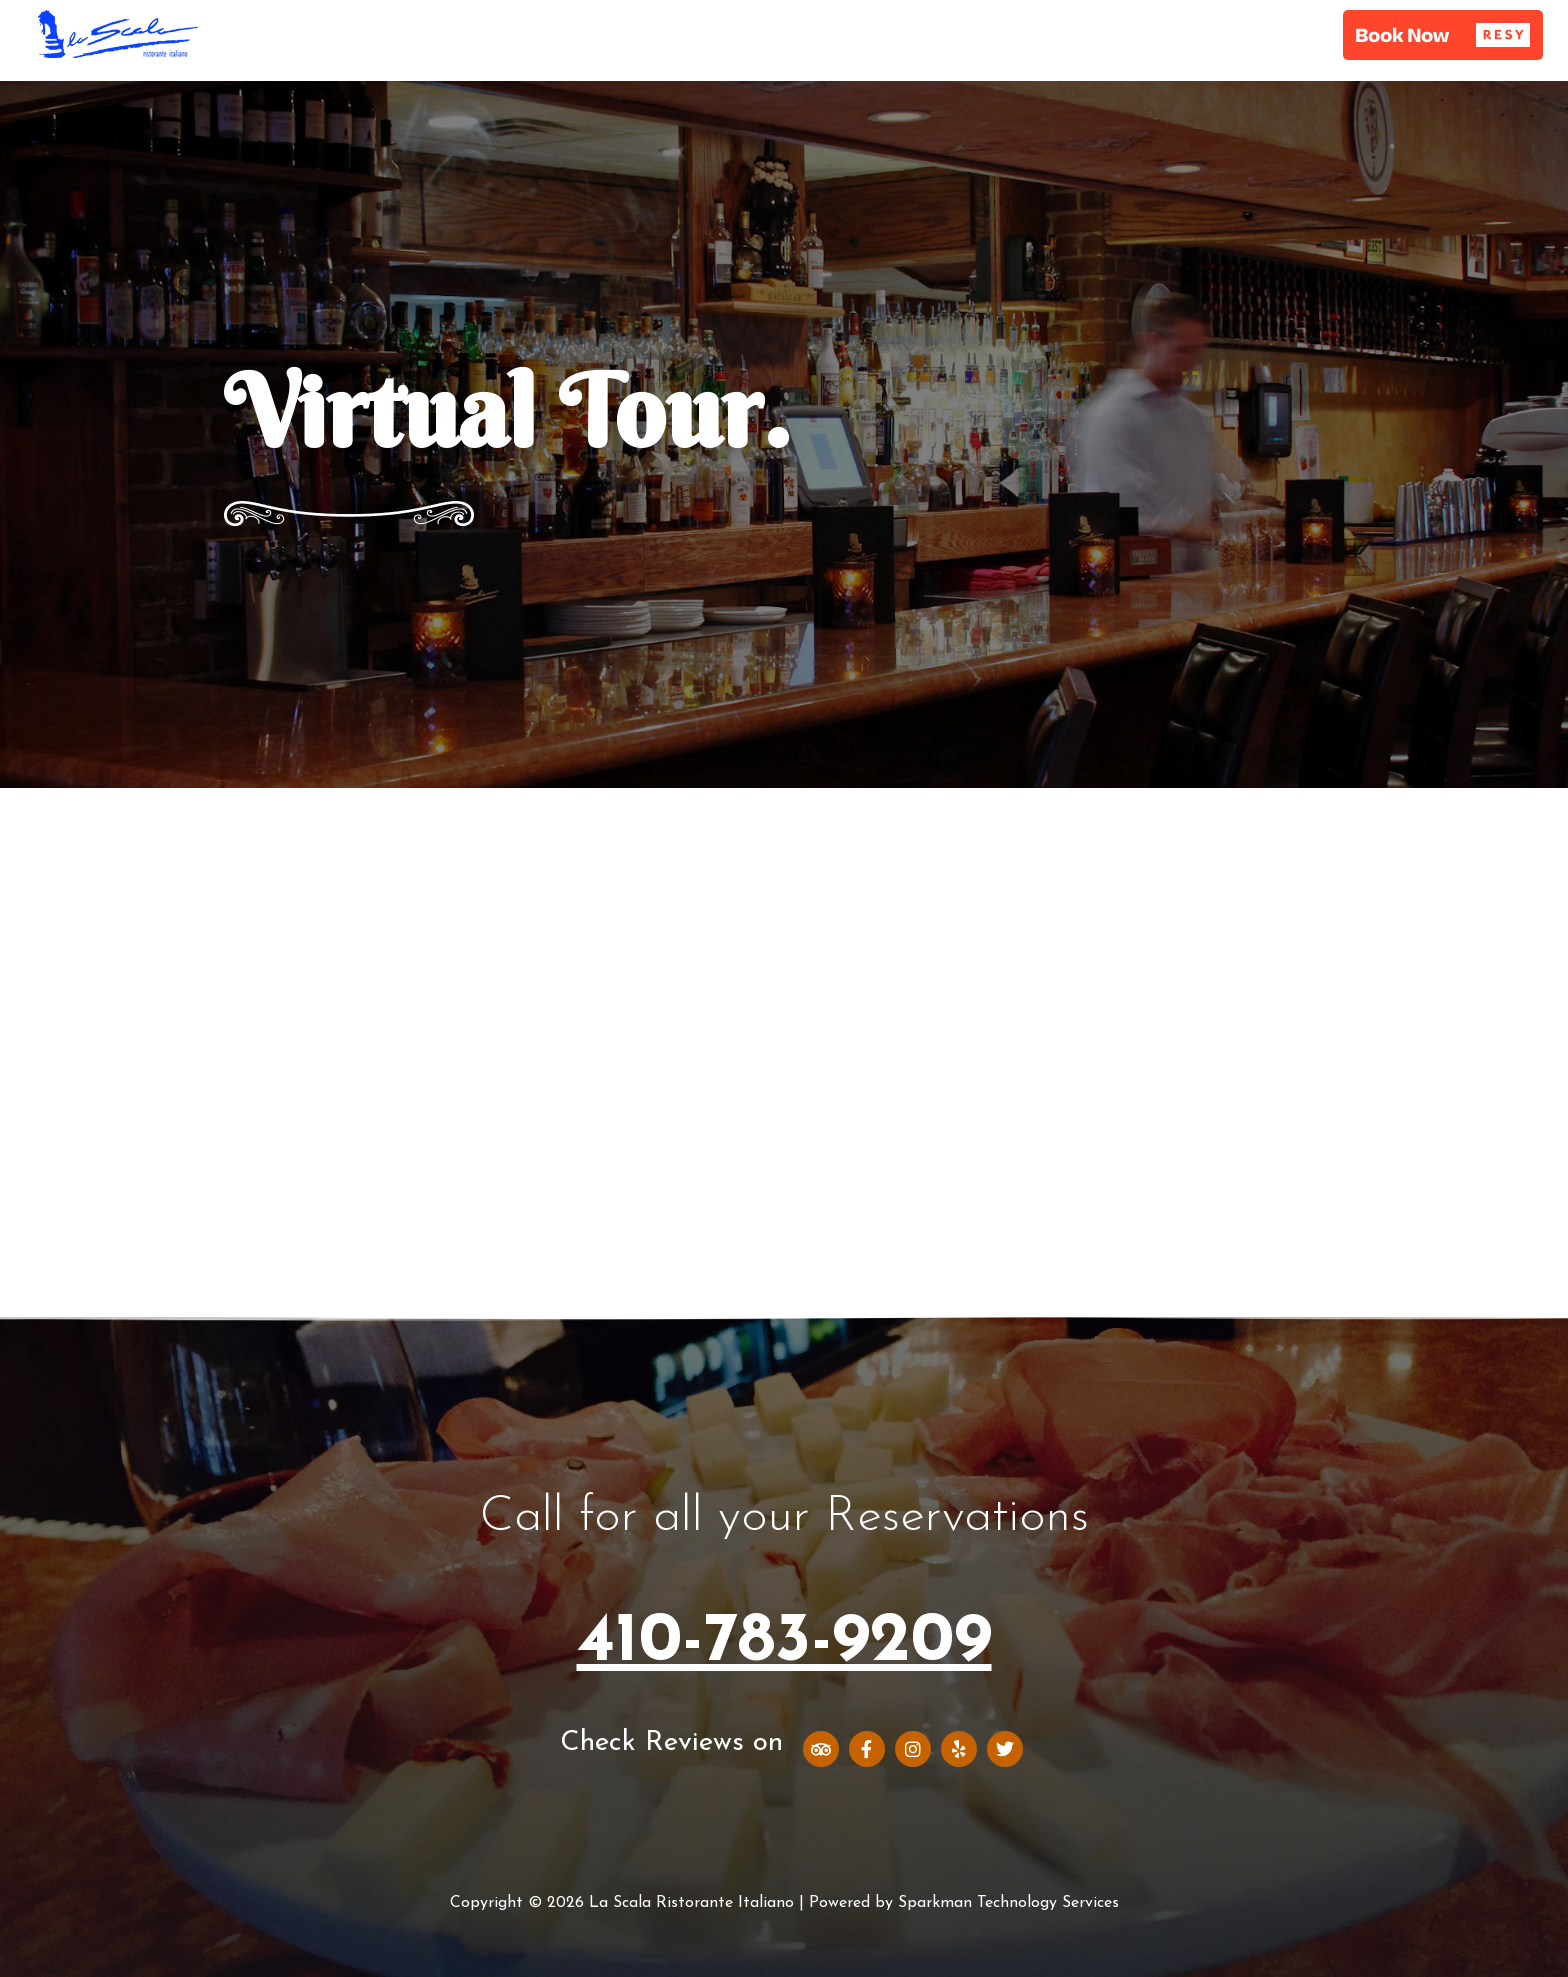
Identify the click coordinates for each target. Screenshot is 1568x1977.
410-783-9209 (784, 1642)
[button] (1443, 35)
